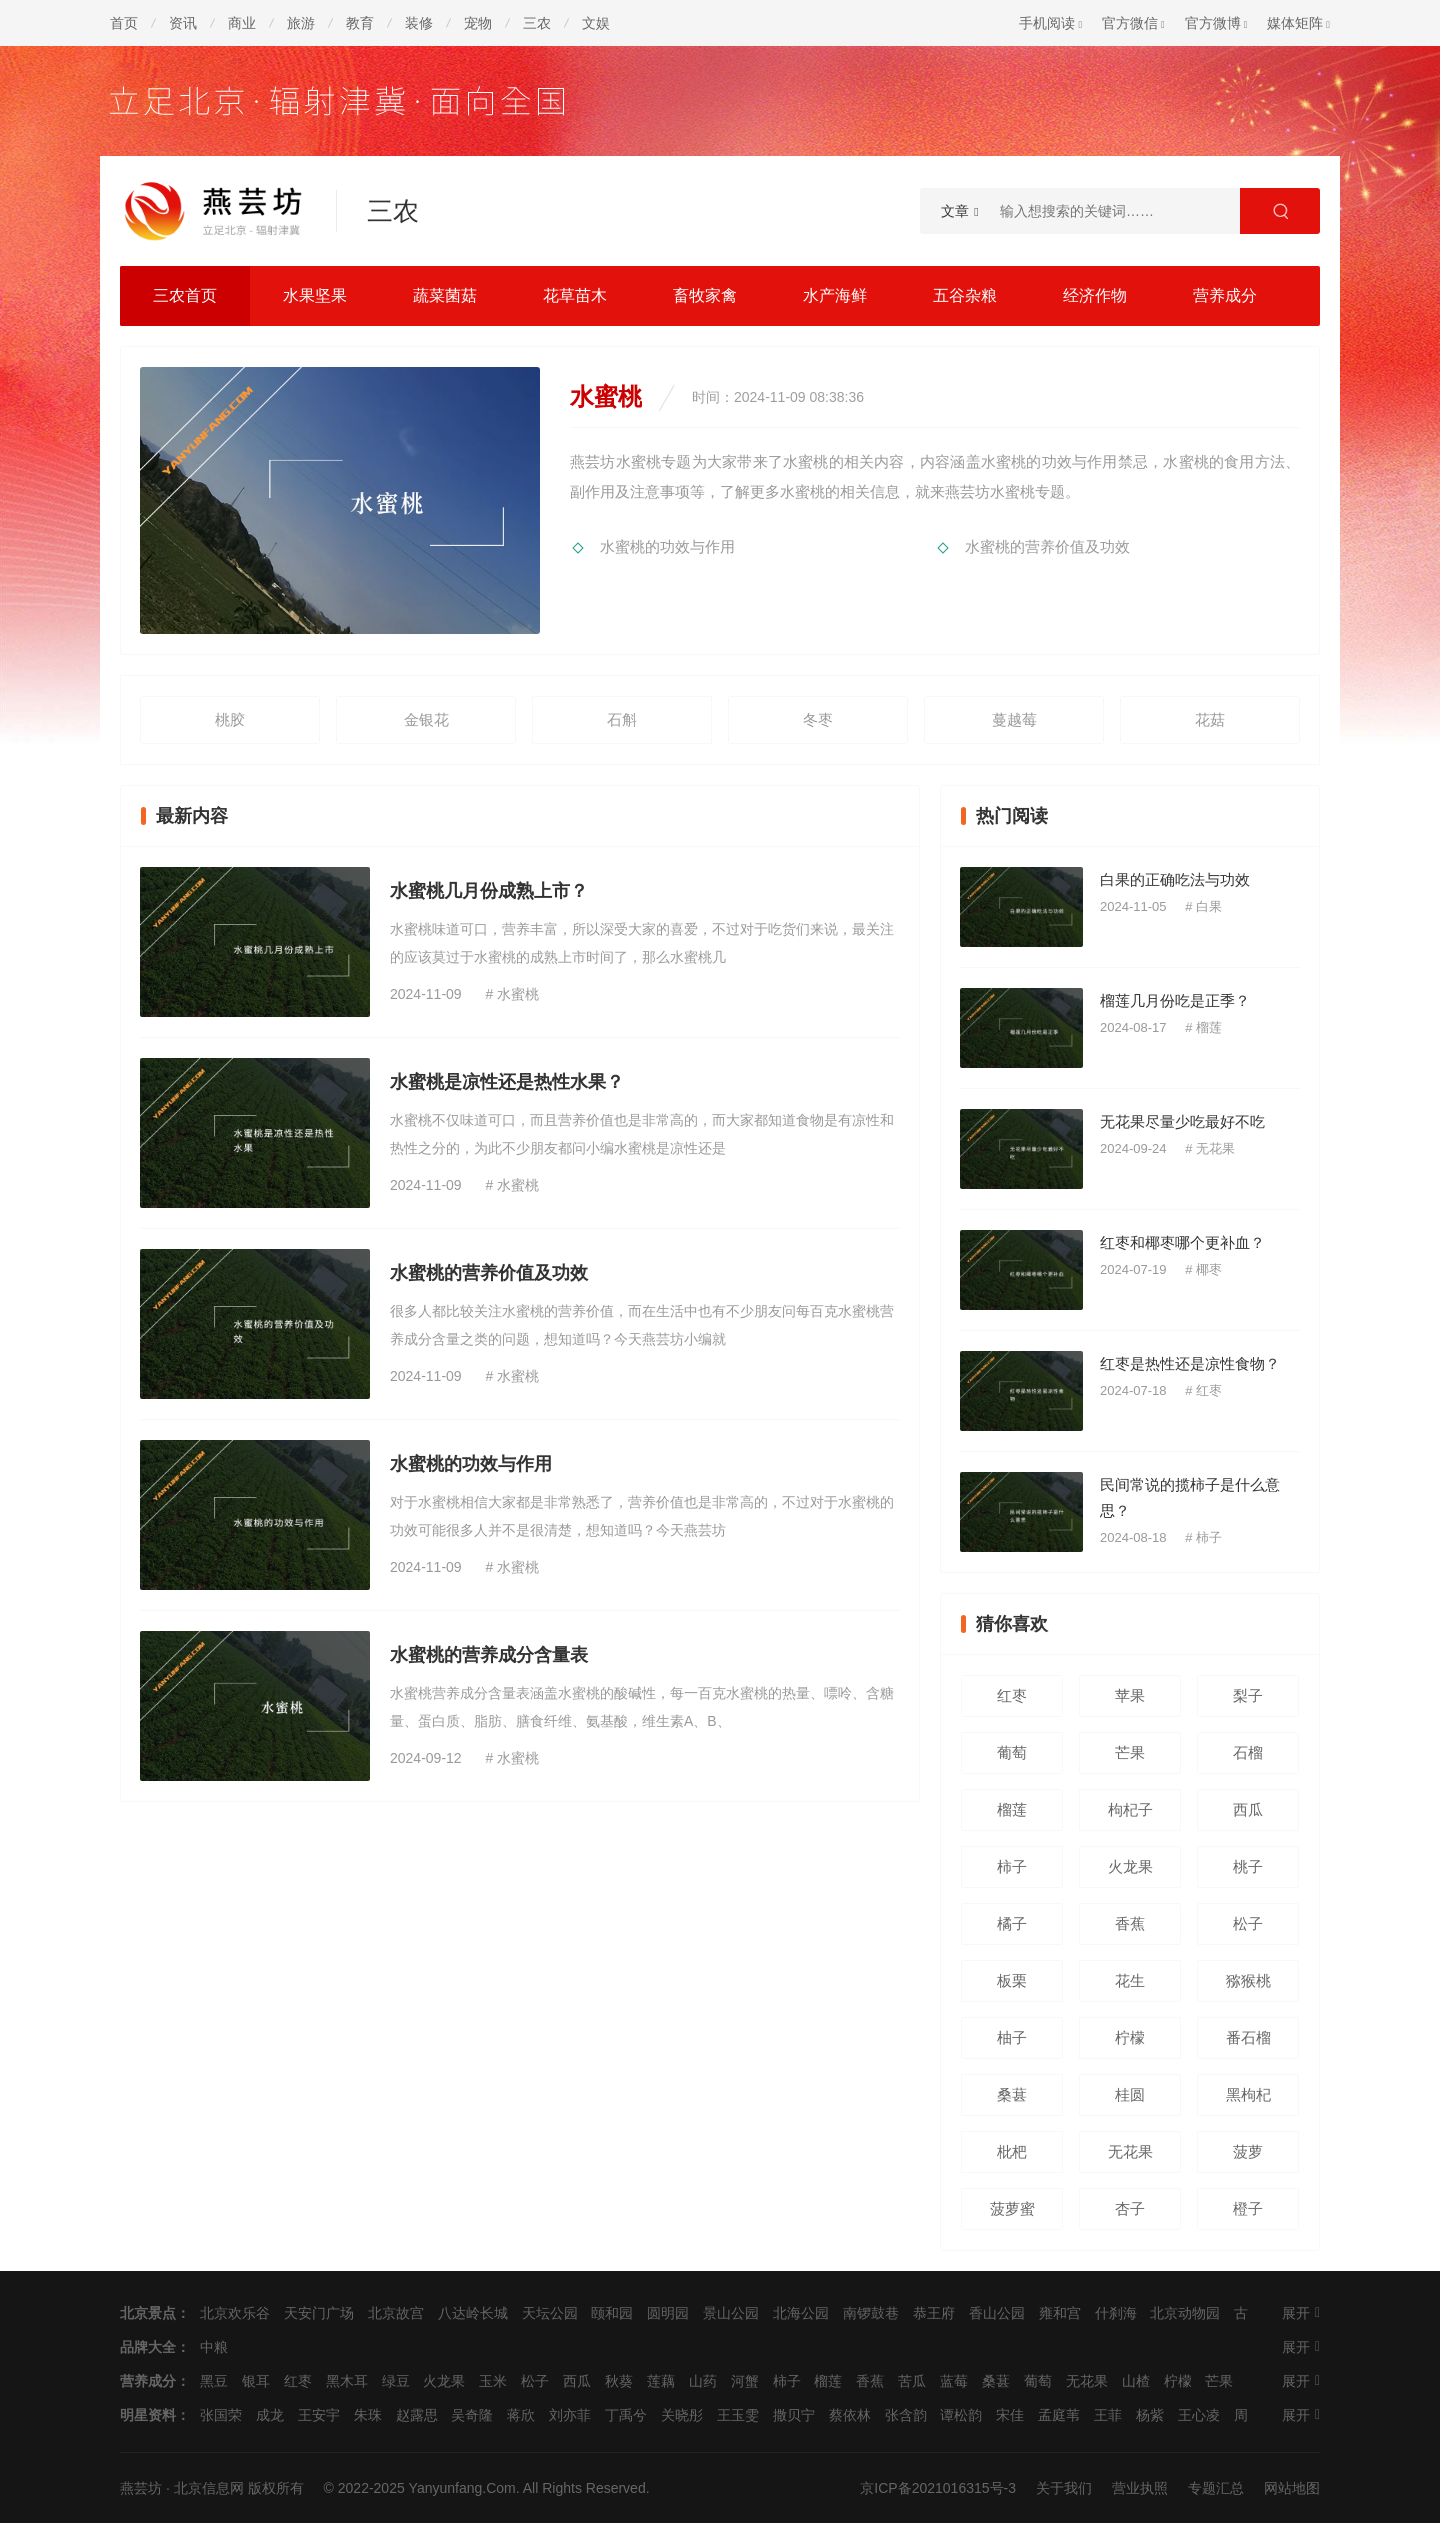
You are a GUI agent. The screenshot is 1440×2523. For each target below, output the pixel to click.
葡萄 (1012, 1752)
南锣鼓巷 (871, 2313)
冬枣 (818, 719)
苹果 (1130, 1695)
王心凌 (1199, 2415)
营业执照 (1140, 2488)
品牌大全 (148, 2347)
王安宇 (319, 2415)
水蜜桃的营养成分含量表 (489, 1655)
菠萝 (1248, 2151)
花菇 (1210, 719)
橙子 (1248, 2208)
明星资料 (148, 2415)
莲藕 (661, 2381)
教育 (360, 23)
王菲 (1108, 2415)
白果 (1209, 906)
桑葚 (1012, 2094)
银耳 (256, 2381)
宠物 (478, 23)
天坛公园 (550, 2313)
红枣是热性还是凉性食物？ (1190, 1363)
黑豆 (214, 2381)
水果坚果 (315, 295)
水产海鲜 (835, 295)
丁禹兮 (626, 2415)
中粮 (214, 2347)
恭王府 (934, 2313)
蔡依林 (850, 2415)
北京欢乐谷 (235, 2313)
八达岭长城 (473, 2313)
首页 (124, 23)
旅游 (301, 23)
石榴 (1248, 1752)
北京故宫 (396, 2313)
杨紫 (1150, 2415)
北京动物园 (1185, 2313)
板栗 (1012, 1980)
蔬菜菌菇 (445, 295)
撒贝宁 (794, 2415)
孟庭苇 (1059, 2415)
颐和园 (612, 2313)
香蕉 (1130, 1923)
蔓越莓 (1014, 719)
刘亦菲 (570, 2415)
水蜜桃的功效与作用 (667, 546)
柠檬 (1130, 2037)
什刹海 (1116, 2313)
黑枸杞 (1248, 2094)
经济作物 (1095, 295)
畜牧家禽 (705, 295)
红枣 (1209, 1390)
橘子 (1012, 1923)
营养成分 (1225, 295)
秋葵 (619, 2381)
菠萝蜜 (1012, 2208)
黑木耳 (347, 2381)
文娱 (596, 23)
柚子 (1012, 2037)
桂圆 (1130, 2094)
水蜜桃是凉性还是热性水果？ (507, 1082)
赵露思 (417, 2415)
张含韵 (906, 2415)
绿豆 (396, 2381)
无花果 (1215, 1148)
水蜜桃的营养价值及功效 (1047, 546)
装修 (419, 23)
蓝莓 (954, 2381)
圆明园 (668, 2313)
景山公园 (731, 2313)
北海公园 (801, 2313)
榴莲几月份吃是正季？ (1175, 1000)
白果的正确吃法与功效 (1175, 879)
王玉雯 (738, 2415)
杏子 (1130, 2208)
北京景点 (148, 2313)
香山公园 (997, 2313)
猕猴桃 (1248, 1980)
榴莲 (1209, 1027)
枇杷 (1012, 2151)
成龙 (270, 2415)
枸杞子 (1130, 1809)
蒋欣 (521, 2415)
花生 (1130, 1980)
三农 (537, 23)
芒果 (1130, 1752)
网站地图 (1292, 2488)
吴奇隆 (472, 2415)
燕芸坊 (141, 2488)
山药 (703, 2381)
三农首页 (185, 295)
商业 (242, 23)
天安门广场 (319, 2313)
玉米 (493, 2381)
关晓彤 (682, 2415)
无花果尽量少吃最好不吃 (1182, 1121)
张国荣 (221, 2415)
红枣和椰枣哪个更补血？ (1182, 1242)
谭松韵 (961, 2415)
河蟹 (745, 2381)
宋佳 (1010, 2415)
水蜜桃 (518, 994)
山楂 (1136, 2381)
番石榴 (1248, 2037)
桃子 (1248, 1866)
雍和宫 (1060, 2313)
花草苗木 (575, 295)
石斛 (622, 719)
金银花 (426, 719)
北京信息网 (209, 2488)
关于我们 (1064, 2488)
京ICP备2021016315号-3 (938, 2488)
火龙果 (1130, 1866)
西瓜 (1248, 1809)
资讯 (183, 23)
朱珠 (368, 2415)
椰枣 (1209, 1269)
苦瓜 (912, 2381)
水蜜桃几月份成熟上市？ (489, 891)
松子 (1248, 1923)
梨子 (1248, 1695)
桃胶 (230, 719)
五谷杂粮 (965, 295)
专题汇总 (1216, 2488)
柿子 (1209, 1537)
